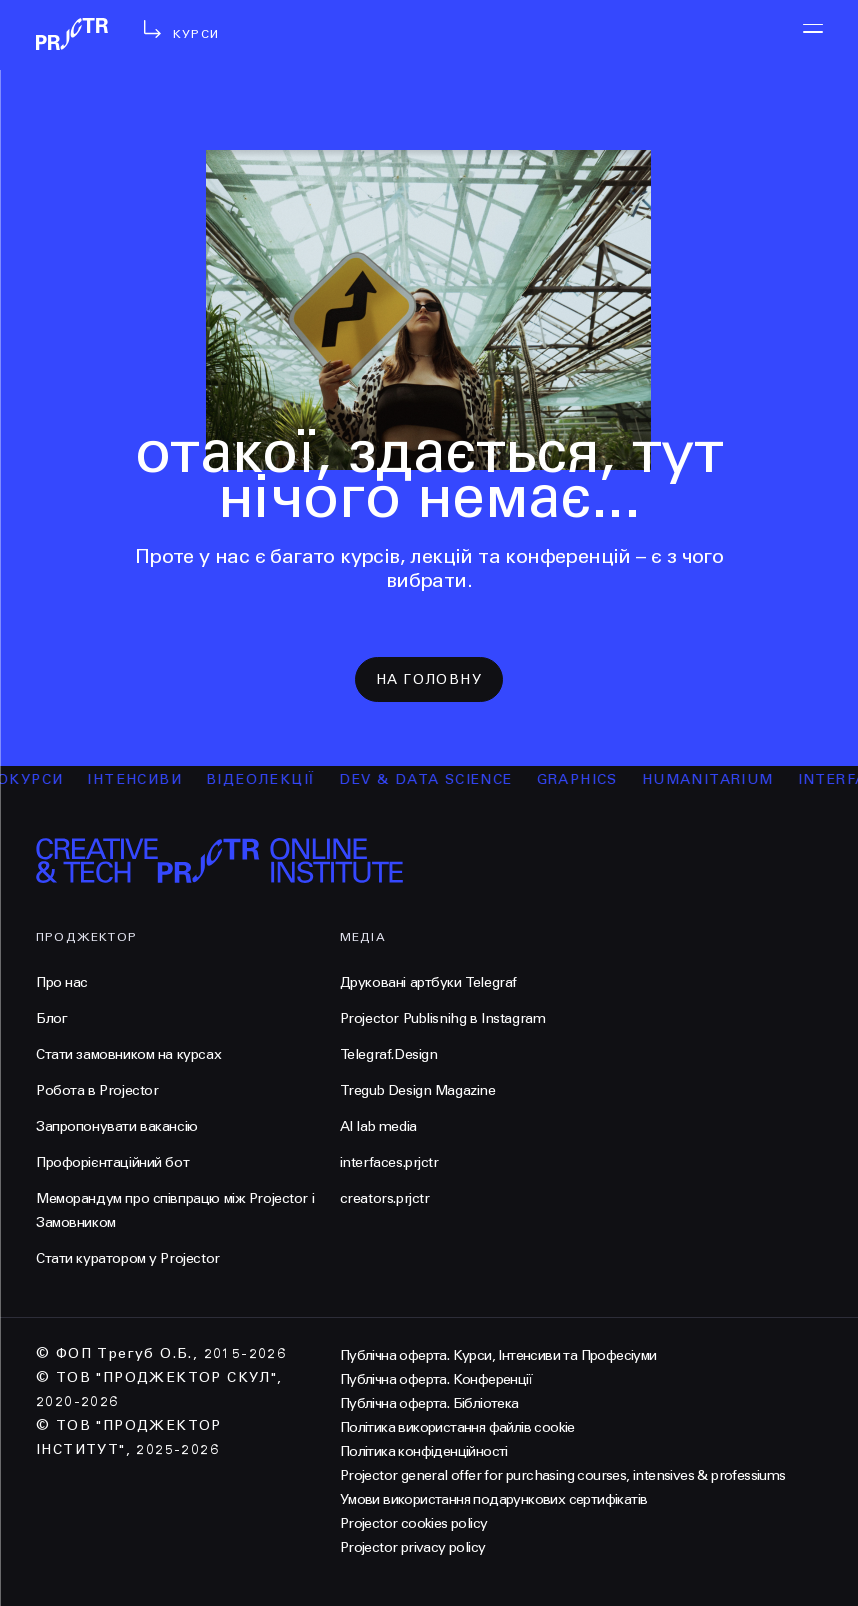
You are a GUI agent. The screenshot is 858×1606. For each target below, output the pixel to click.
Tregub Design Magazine (418, 1090)
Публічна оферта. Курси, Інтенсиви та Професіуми (498, 1355)
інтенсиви (144, 779)
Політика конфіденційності (424, 1451)
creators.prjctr (385, 1198)
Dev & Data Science (435, 779)
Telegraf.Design (389, 1054)
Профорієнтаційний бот (112, 1162)
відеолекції (270, 779)
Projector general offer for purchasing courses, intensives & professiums (563, 1475)
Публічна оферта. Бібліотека (429, 1403)
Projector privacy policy (413, 1547)
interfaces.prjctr (389, 1162)
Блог (51, 1018)
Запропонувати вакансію (117, 1126)
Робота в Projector (97, 1090)
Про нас (62, 982)
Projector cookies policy (414, 1523)
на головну (429, 679)
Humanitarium (717, 779)
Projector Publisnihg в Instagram (443, 1018)
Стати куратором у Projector (128, 1258)
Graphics (586, 779)
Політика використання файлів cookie (457, 1427)
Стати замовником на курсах (128, 1054)
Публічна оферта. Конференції (436, 1379)
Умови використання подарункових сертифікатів (494, 1499)
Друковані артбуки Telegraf (428, 982)
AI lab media (378, 1126)
